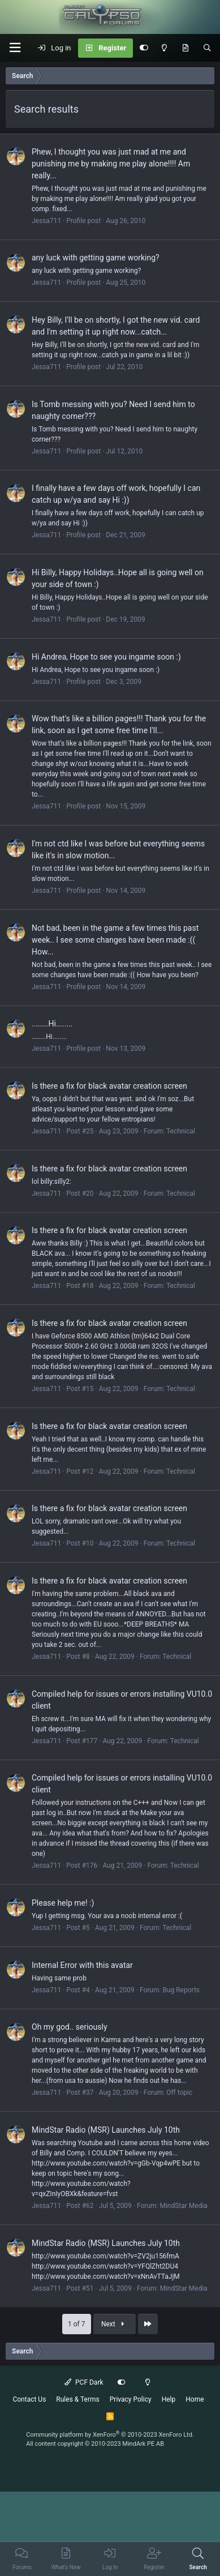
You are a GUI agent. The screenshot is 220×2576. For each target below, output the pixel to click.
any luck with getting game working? (95, 257)
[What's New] (185, 48)
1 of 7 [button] (76, 2324)
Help (169, 2399)
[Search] (207, 48)
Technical (180, 1131)
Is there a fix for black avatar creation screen (109, 1085)
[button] (14, 48)
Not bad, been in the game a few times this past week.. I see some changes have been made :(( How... (115, 939)
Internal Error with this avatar (82, 1965)
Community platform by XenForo (110, 2434)
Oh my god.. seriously (69, 2026)
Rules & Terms (77, 2399)
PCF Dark (83, 2382)
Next (114, 2324)
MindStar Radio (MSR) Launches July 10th (106, 2129)
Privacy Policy (131, 2399)
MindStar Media (183, 2206)
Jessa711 (46, 221)
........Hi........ (52, 1023)
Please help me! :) (63, 1902)
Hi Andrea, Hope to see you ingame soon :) (106, 656)
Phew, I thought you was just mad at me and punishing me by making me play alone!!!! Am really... (111, 163)
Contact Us (29, 2399)
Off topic (179, 2092)
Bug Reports (181, 1990)
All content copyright (95, 2443)
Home (195, 2399)
